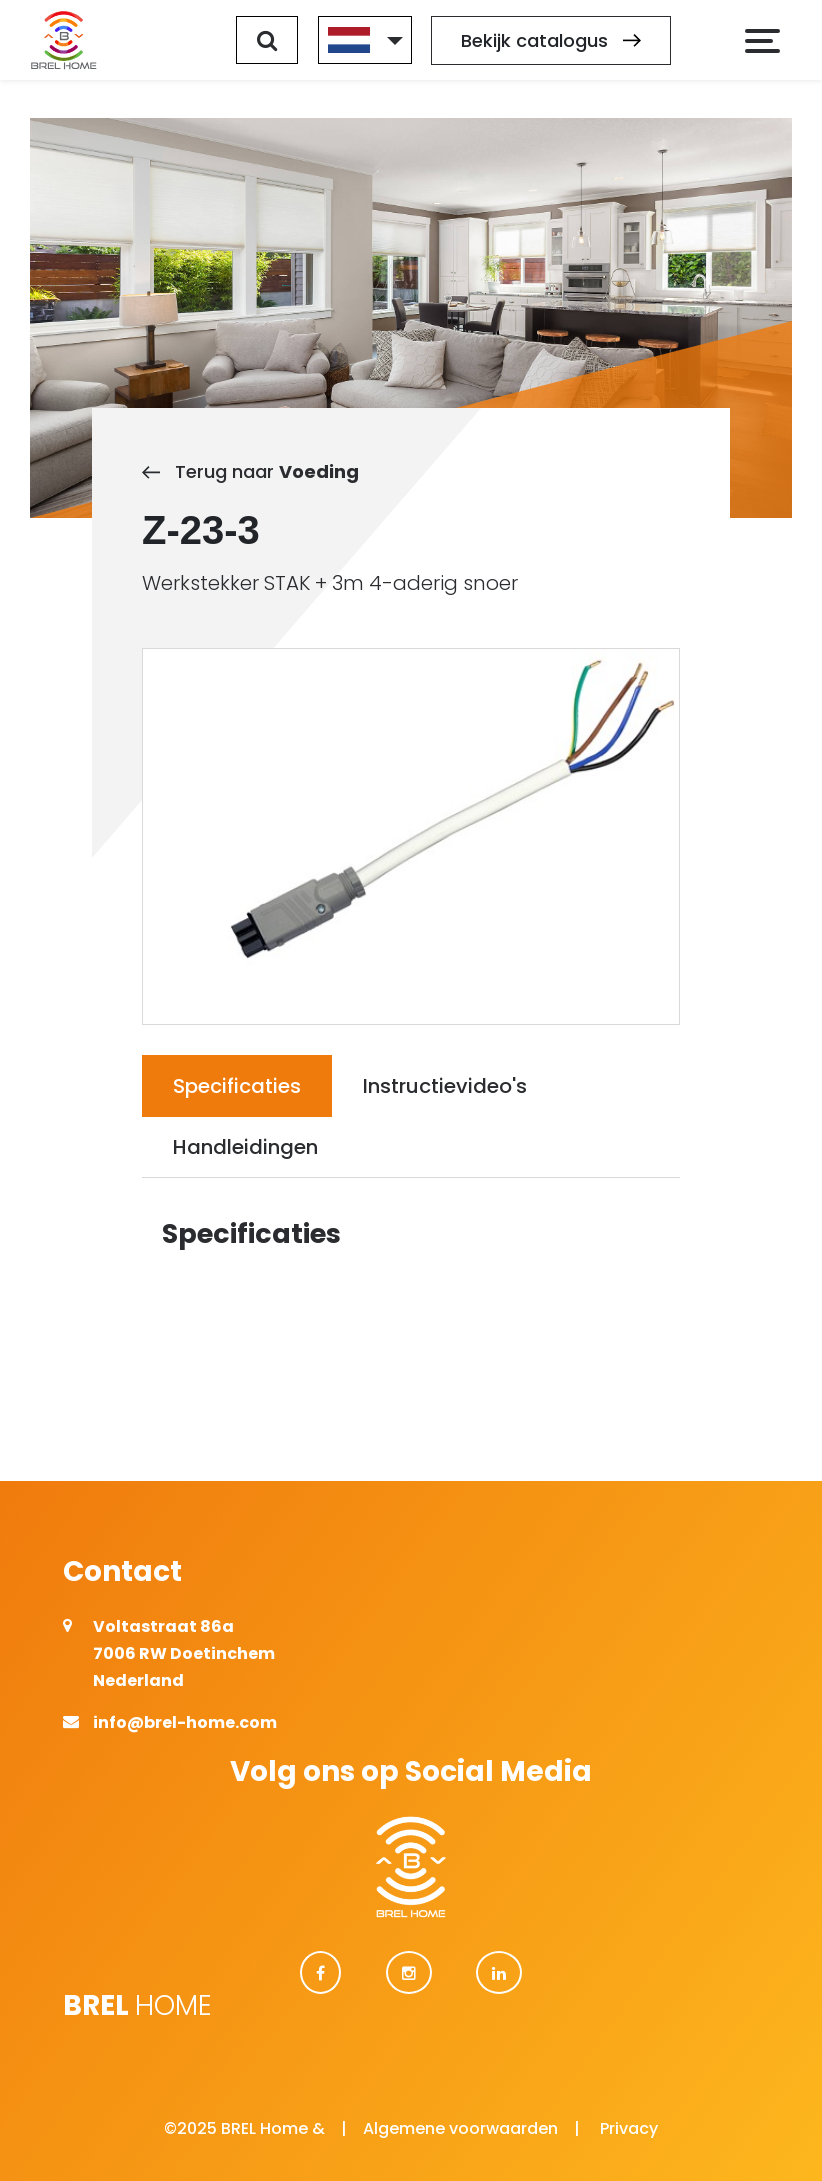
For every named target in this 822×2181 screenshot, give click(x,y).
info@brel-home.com (185, 1722)
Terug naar (250, 471)
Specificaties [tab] (237, 1086)
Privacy (629, 2128)
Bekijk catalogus (551, 40)
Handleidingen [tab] (245, 1147)
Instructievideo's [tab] (445, 1086)
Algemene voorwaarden (460, 2128)
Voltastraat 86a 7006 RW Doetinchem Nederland (184, 1653)
